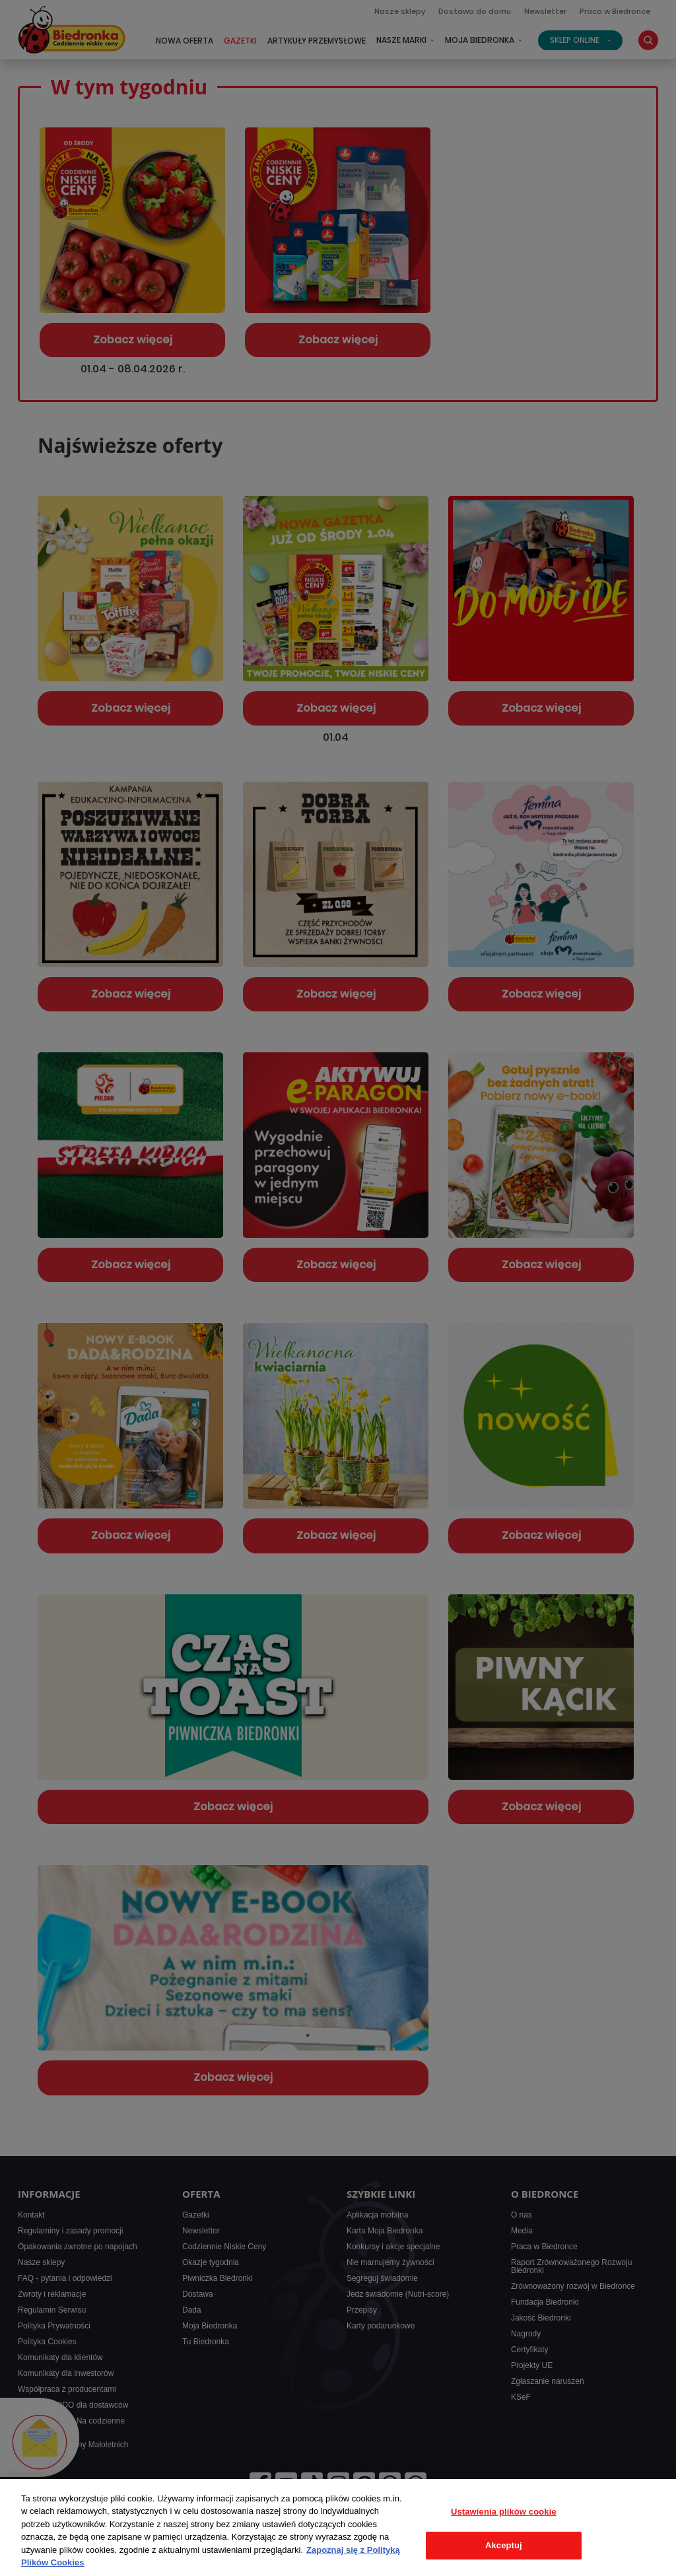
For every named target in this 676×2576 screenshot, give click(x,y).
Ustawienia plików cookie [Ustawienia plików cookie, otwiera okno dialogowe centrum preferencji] (504, 2512)
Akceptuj (503, 2545)
